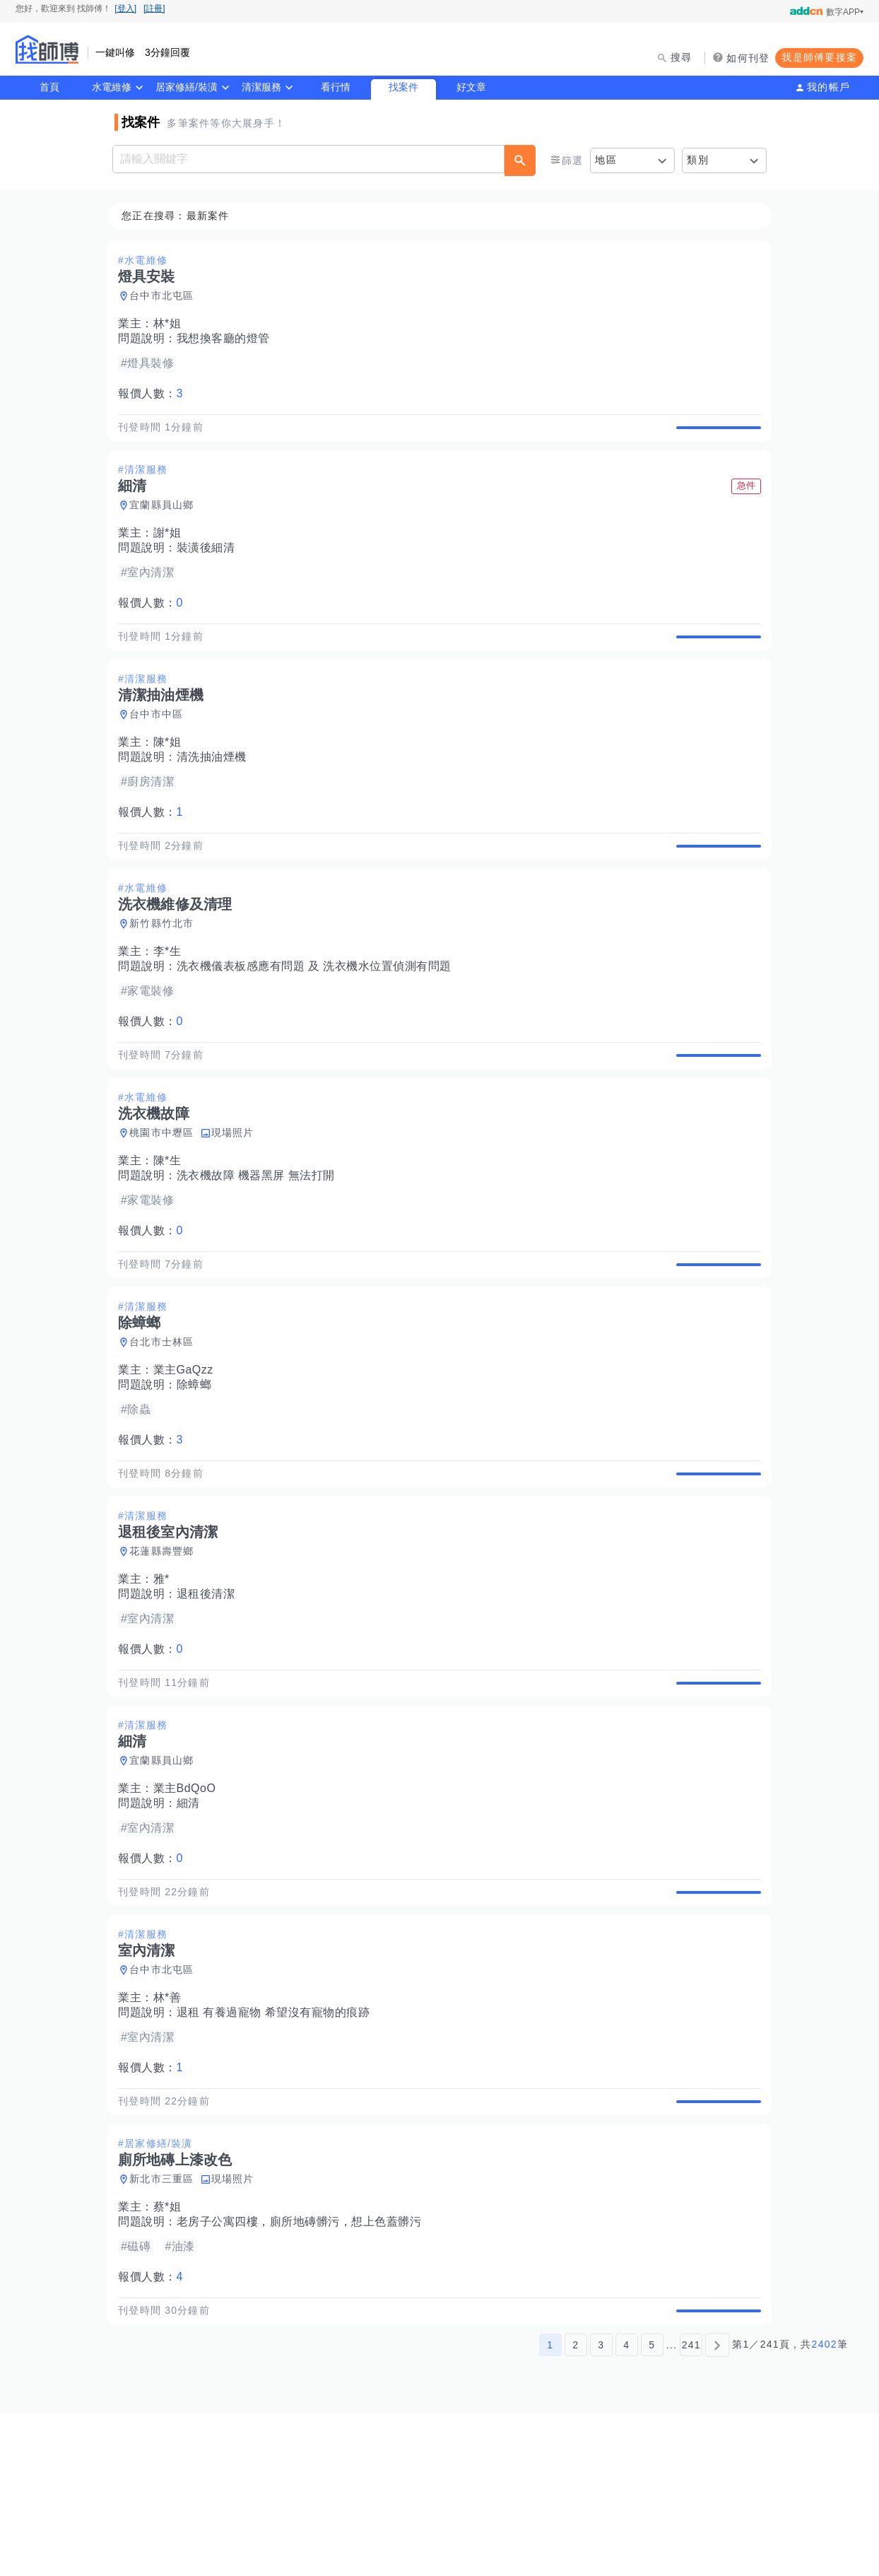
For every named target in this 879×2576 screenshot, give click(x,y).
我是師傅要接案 (819, 57)
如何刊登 (747, 58)
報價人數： (154, 394)
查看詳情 (714, 435)
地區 (606, 159)
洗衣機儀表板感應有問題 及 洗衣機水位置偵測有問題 (318, 1015)
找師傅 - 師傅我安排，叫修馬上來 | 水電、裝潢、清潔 (47, 49)
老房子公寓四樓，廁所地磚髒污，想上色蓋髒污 (303, 2369)
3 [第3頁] (601, 2507)
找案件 (403, 87)
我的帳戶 (828, 87)
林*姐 (172, 324)
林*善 (172, 2128)
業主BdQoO (189, 1903)
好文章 (471, 87)
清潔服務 (261, 87)
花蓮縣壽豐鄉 (166, 1649)
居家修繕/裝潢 (186, 87)
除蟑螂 (198, 1466)
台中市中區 (160, 747)
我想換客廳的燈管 (227, 339)
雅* (166, 1677)
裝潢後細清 (210, 564)
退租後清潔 (210, 1692)
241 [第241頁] (691, 2507)
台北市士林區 (166, 1423)
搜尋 (681, 57)
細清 (192, 1917)
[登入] (125, 8)
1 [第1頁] (550, 2507)
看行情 (335, 87)
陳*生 (172, 1226)
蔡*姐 (172, 2354)
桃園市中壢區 (166, 1198)
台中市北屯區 (166, 296)
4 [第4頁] (626, 2507)
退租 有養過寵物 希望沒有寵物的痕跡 (277, 2143)
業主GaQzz (188, 1452)
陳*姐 (172, 775)
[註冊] (154, 8)
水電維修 (111, 87)
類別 (698, 159)
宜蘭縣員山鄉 (166, 521)
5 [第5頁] (652, 2507)
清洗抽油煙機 (216, 790)
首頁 (49, 87)
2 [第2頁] (575, 2507)
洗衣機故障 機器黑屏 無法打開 (260, 1241)
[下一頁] (717, 2507)
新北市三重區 (166, 2325)
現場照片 (237, 1198)
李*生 (172, 1001)
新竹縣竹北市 (166, 972)
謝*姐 (172, 550)
